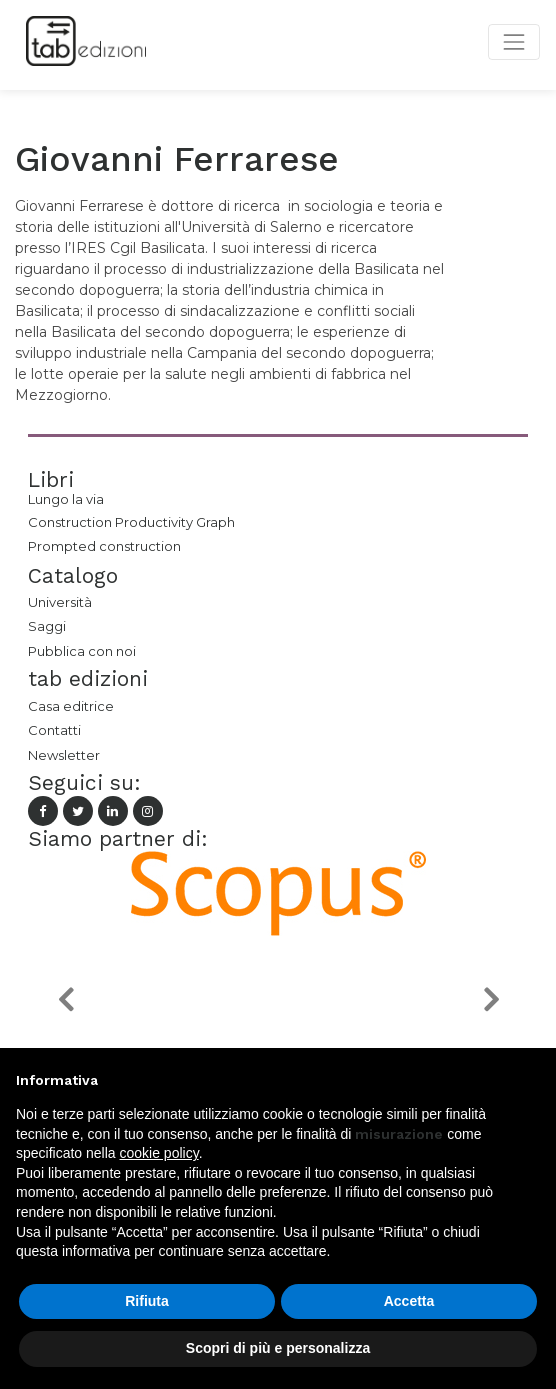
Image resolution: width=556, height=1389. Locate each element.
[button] (65, 999)
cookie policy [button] (159, 1153)
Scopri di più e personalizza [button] (278, 1348)
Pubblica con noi (82, 651)
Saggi (47, 626)
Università (60, 602)
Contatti (54, 730)
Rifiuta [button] (147, 1301)
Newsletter (64, 755)
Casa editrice (71, 706)
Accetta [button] (409, 1301)
